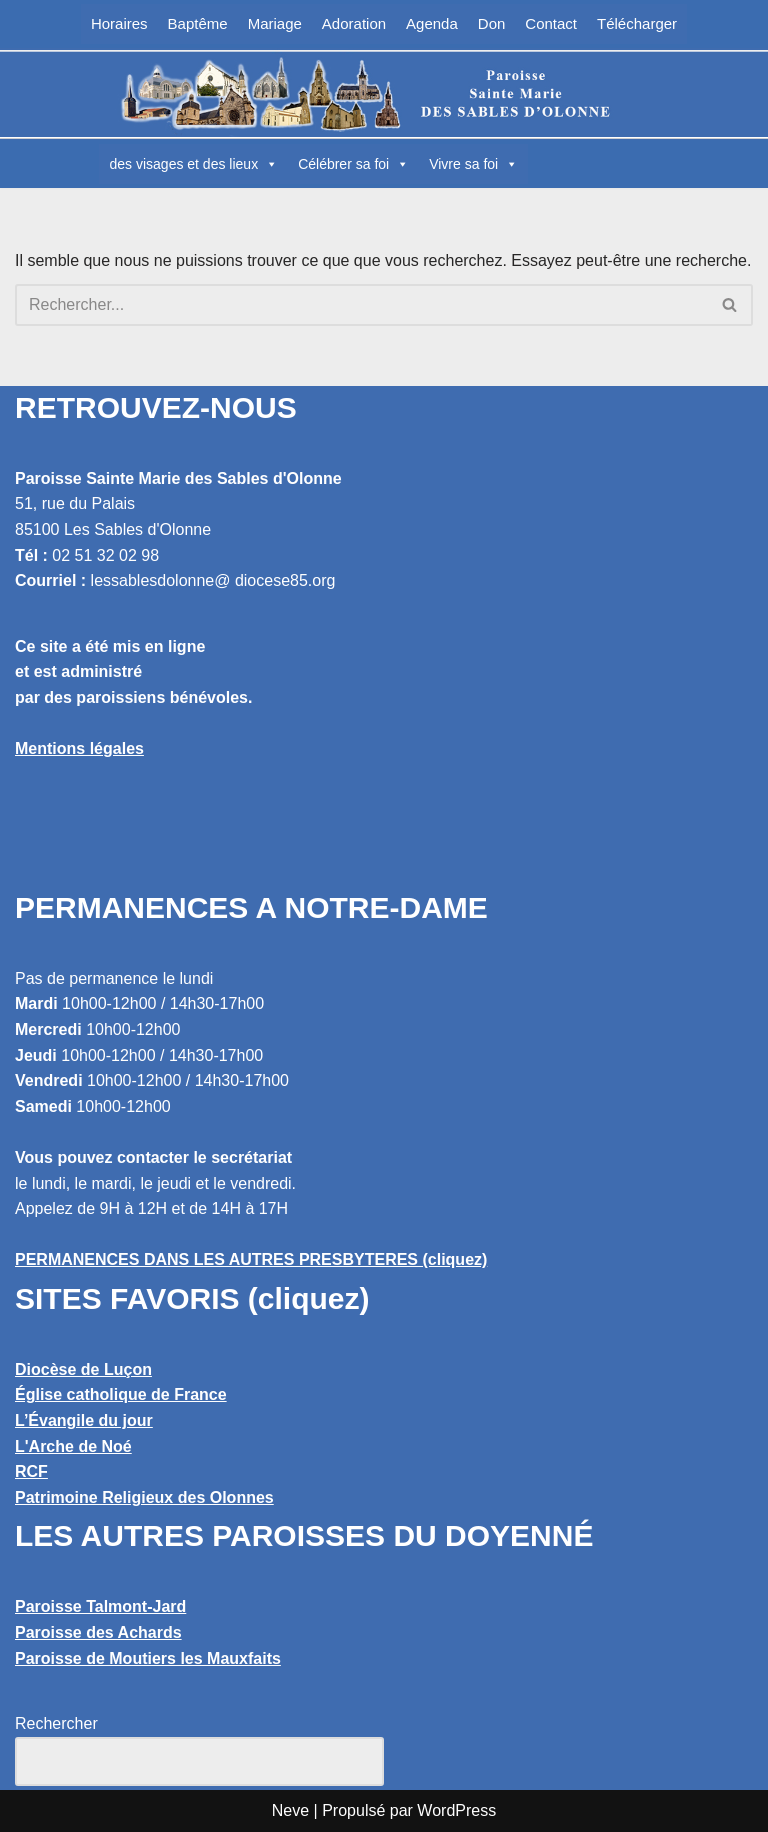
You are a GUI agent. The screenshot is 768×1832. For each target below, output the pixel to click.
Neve (290, 1810)
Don (492, 23)
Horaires (119, 23)
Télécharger (637, 23)
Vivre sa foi (473, 164)
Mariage (275, 23)
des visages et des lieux (193, 164)
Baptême (198, 23)
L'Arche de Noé (73, 1446)
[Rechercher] (361, 305)
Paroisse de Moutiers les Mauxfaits (148, 1658)
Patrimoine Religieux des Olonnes (144, 1497)
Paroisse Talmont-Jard (100, 1606)
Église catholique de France (121, 1394)
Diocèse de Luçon (83, 1369)
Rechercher (56, 1723)
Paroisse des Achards (98, 1632)
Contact (551, 23)
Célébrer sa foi (353, 164)
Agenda (432, 23)
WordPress (456, 1810)
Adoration (354, 23)
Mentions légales (79, 748)
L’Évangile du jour (84, 1420)
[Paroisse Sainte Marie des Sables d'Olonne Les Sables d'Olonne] (384, 94)
